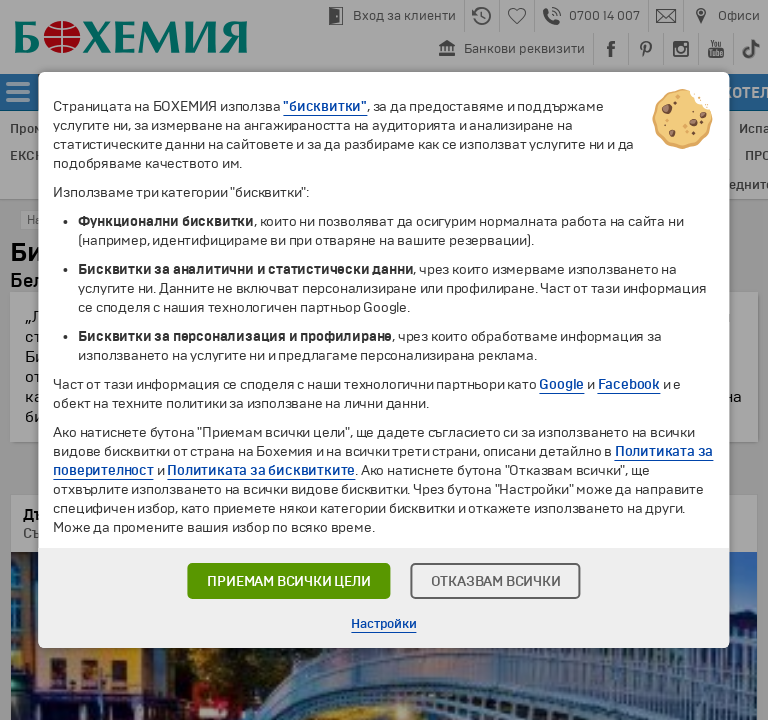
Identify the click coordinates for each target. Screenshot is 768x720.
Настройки (383, 624)
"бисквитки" (325, 106)
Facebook (629, 384)
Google (561, 384)
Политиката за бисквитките (261, 470)
